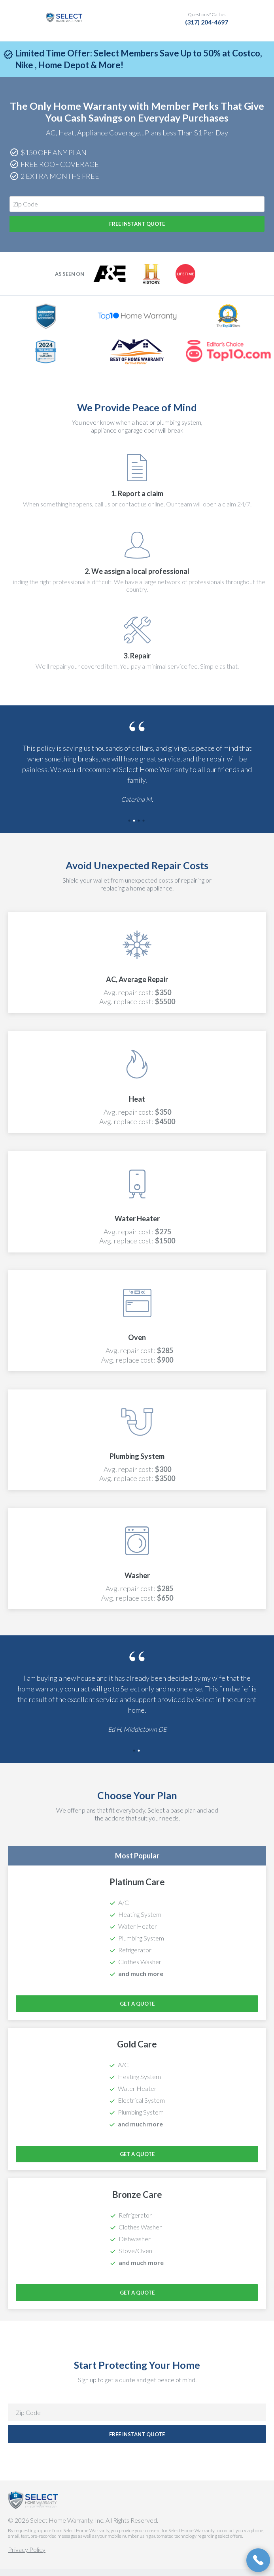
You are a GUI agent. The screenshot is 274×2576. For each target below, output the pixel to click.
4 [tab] (144, 828)
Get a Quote (137, 2010)
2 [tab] (135, 828)
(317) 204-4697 (206, 22)
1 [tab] (130, 828)
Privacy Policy (26, 2556)
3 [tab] (140, 828)
